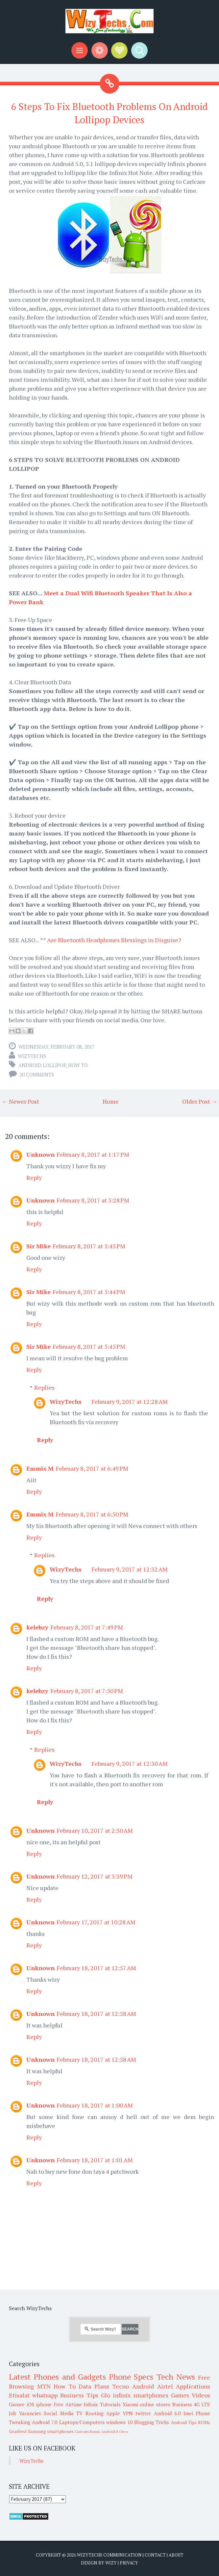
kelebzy (37, 1627)
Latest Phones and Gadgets (57, 2376)
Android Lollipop (42, 1065)
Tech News (176, 2376)
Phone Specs (131, 2376)
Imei (188, 2413)
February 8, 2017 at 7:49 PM (86, 1627)
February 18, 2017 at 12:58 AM (96, 2014)
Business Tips (79, 2395)
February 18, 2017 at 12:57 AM (96, 1968)
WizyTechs (32, 1056)
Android (143, 2386)
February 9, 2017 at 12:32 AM (129, 1569)
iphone (44, 2404)
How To (78, 1065)
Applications (193, 2386)
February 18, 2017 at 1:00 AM (95, 2105)
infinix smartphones (140, 2395)
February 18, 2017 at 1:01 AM (95, 2160)
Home (111, 1101)
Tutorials (110, 2404)
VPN (128, 2413)
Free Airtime (68, 2404)
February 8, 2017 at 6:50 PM (92, 1514)
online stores (155, 2404)
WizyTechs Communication (109, 2555)
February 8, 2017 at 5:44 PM (89, 1292)
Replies (44, 1387)
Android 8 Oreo (114, 2431)
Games (180, 2395)
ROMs (204, 2422)
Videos (201, 2395)
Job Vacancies (25, 2413)
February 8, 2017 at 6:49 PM (92, 1468)
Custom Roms (87, 2431)
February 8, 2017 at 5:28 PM (93, 1200)
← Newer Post (20, 1101)
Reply (34, 1177)
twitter (143, 2413)
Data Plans (94, 2386)
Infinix (91, 2404)
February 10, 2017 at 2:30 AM (95, 1830)
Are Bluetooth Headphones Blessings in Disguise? (114, 940)
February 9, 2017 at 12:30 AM (129, 1764)
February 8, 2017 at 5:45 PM (89, 1346)
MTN (44, 2386)
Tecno (120, 2386)
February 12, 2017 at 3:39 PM (95, 1876)
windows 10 (119, 2422)
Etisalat (19, 2395)
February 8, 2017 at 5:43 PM (89, 1246)
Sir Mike (38, 1246)
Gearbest (18, 2431)
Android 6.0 (167, 2413)
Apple (113, 2413)
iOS (30, 2404)
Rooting (94, 2413)
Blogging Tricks (151, 2422)
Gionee (17, 2404)
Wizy (111, 2563)
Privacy (129, 2563)
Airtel (165, 2386)
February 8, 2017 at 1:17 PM (93, 1154)
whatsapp (45, 2395)
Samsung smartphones (51, 2431)
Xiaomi (130, 2404)
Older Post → (199, 1101)
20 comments (36, 1074)
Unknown (40, 1154)
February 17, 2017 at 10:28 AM (96, 1922)
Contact (155, 2555)
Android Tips (184, 2422)
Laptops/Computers (82, 2422)
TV (79, 2413)
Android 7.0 (44, 2422)
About (176, 2555)
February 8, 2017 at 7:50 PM (86, 1691)
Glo (105, 2395)
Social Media (59, 2413)
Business (182, 2404)
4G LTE (202, 2404)
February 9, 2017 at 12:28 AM (129, 1401)
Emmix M (40, 1468)
